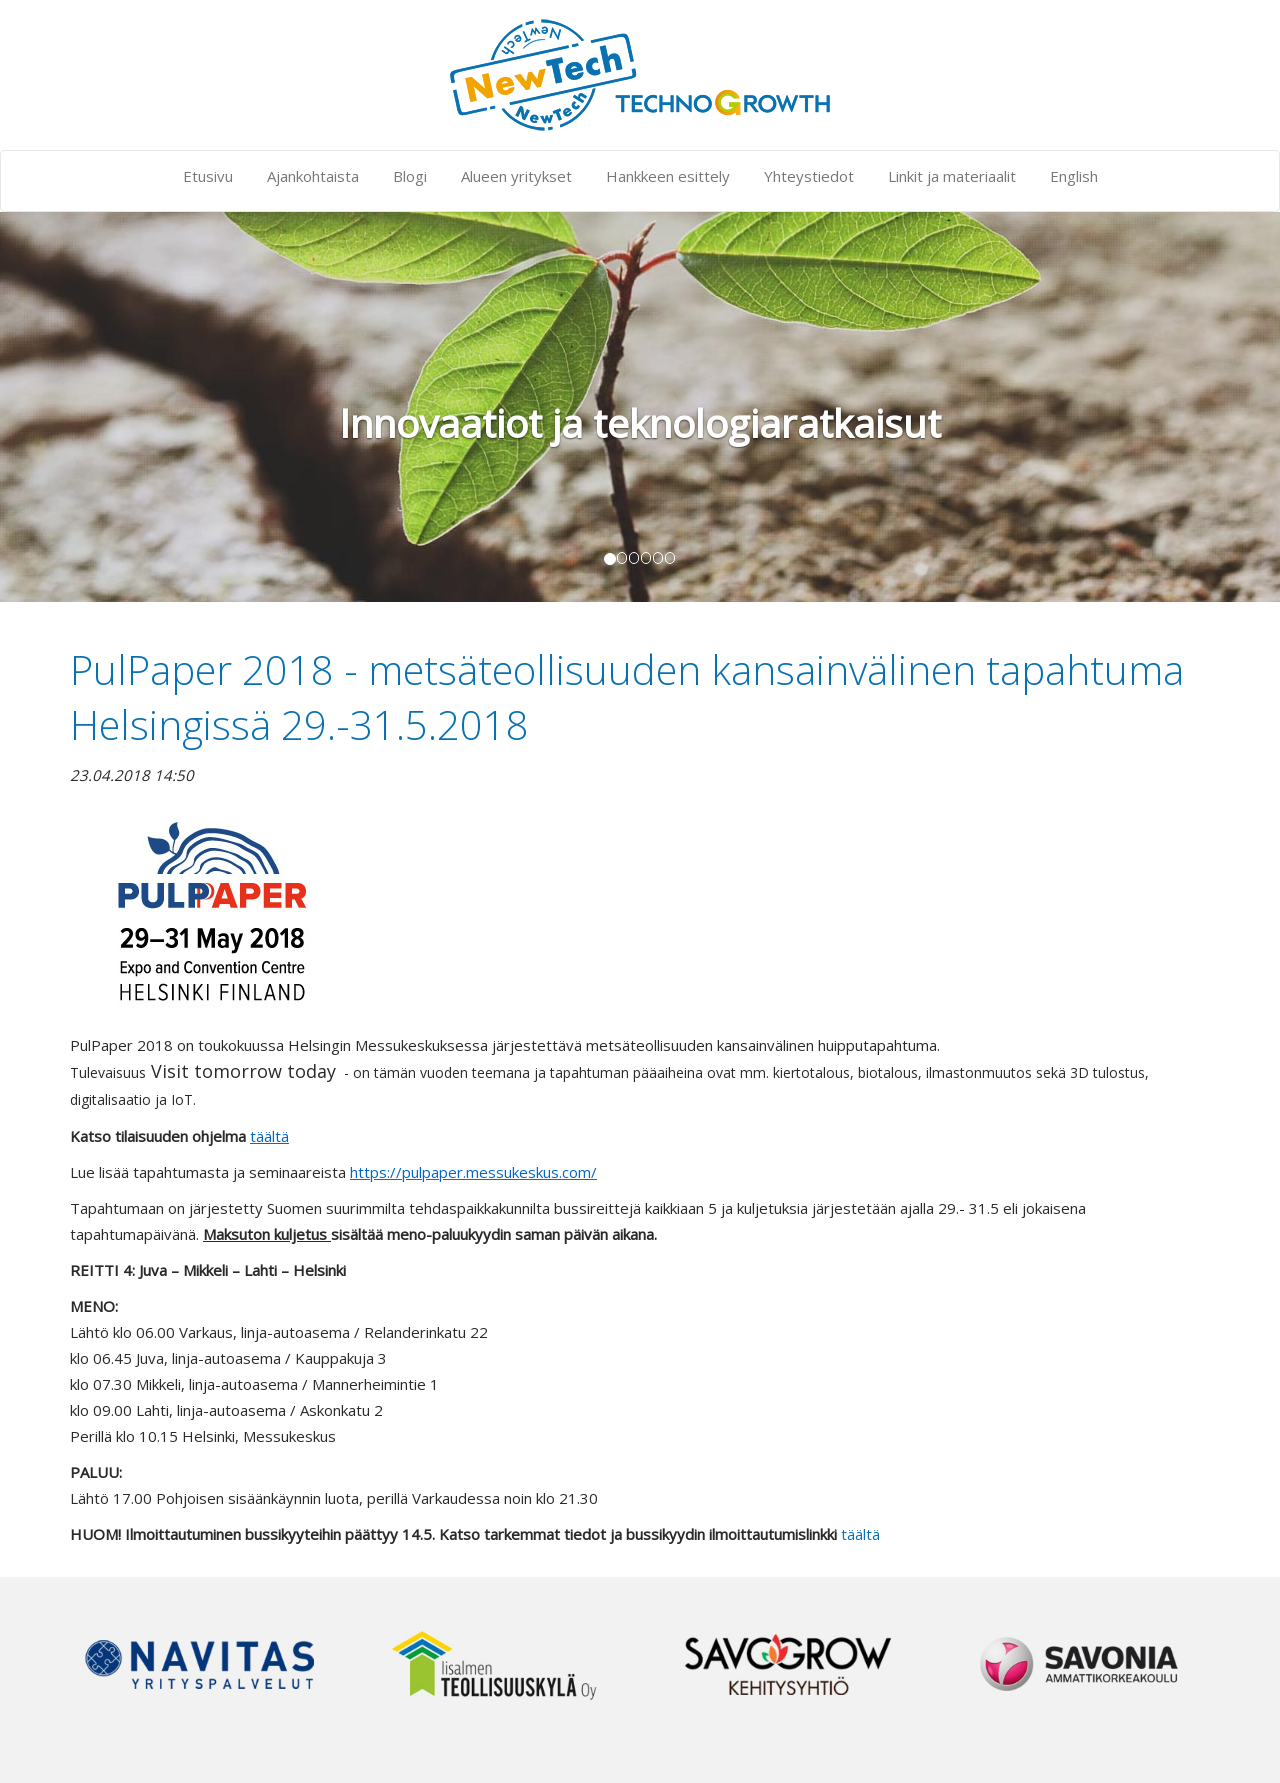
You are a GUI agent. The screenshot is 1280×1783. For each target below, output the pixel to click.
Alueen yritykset (516, 176)
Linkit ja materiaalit (952, 176)
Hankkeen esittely (668, 176)
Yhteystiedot (809, 176)
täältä (860, 1534)
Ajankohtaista (313, 176)
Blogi (410, 176)
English (1074, 176)
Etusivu (208, 176)
